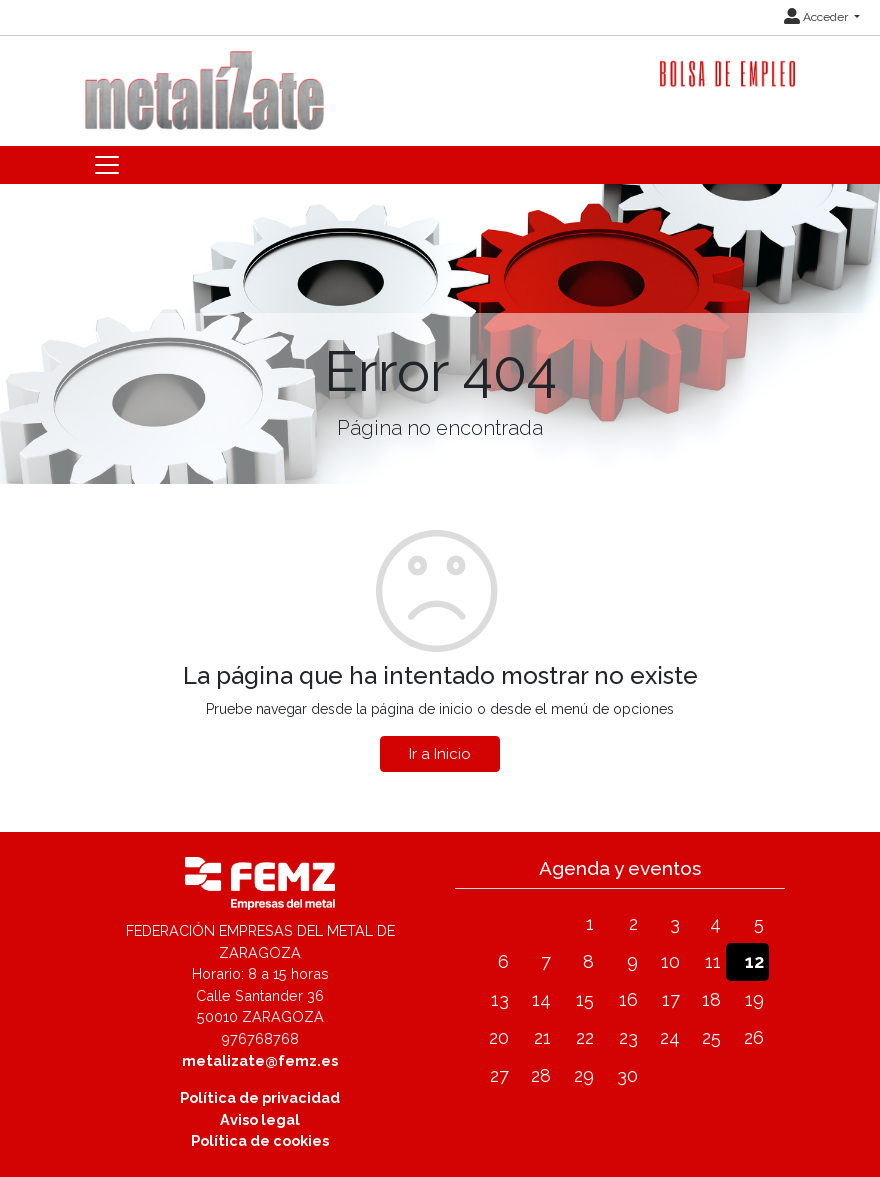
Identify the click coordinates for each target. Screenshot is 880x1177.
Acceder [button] (817, 17)
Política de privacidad (260, 1097)
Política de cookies (260, 1140)
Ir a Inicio (440, 754)
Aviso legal (260, 1119)
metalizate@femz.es (260, 1060)
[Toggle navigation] (107, 165)
